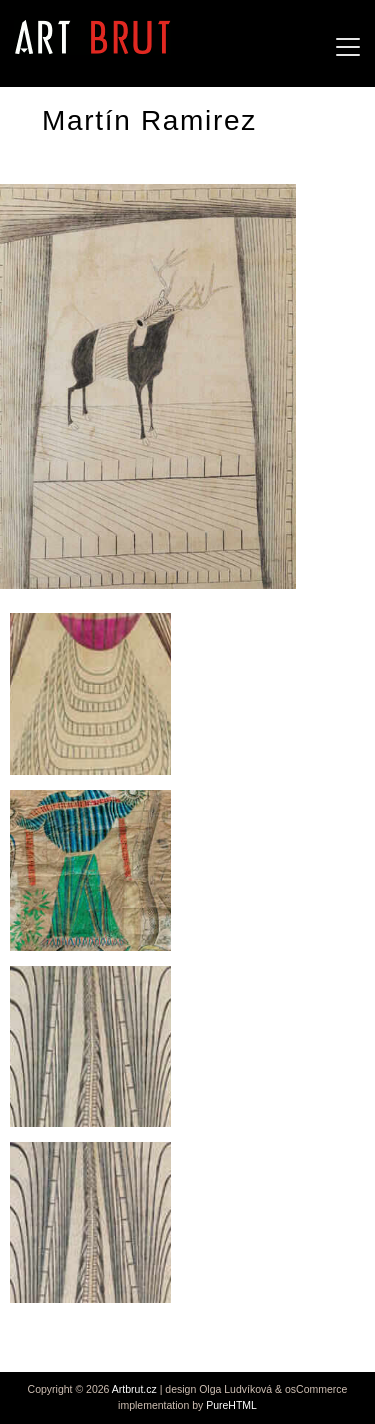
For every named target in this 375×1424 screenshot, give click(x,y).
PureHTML (231, 1405)
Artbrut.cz (134, 1389)
